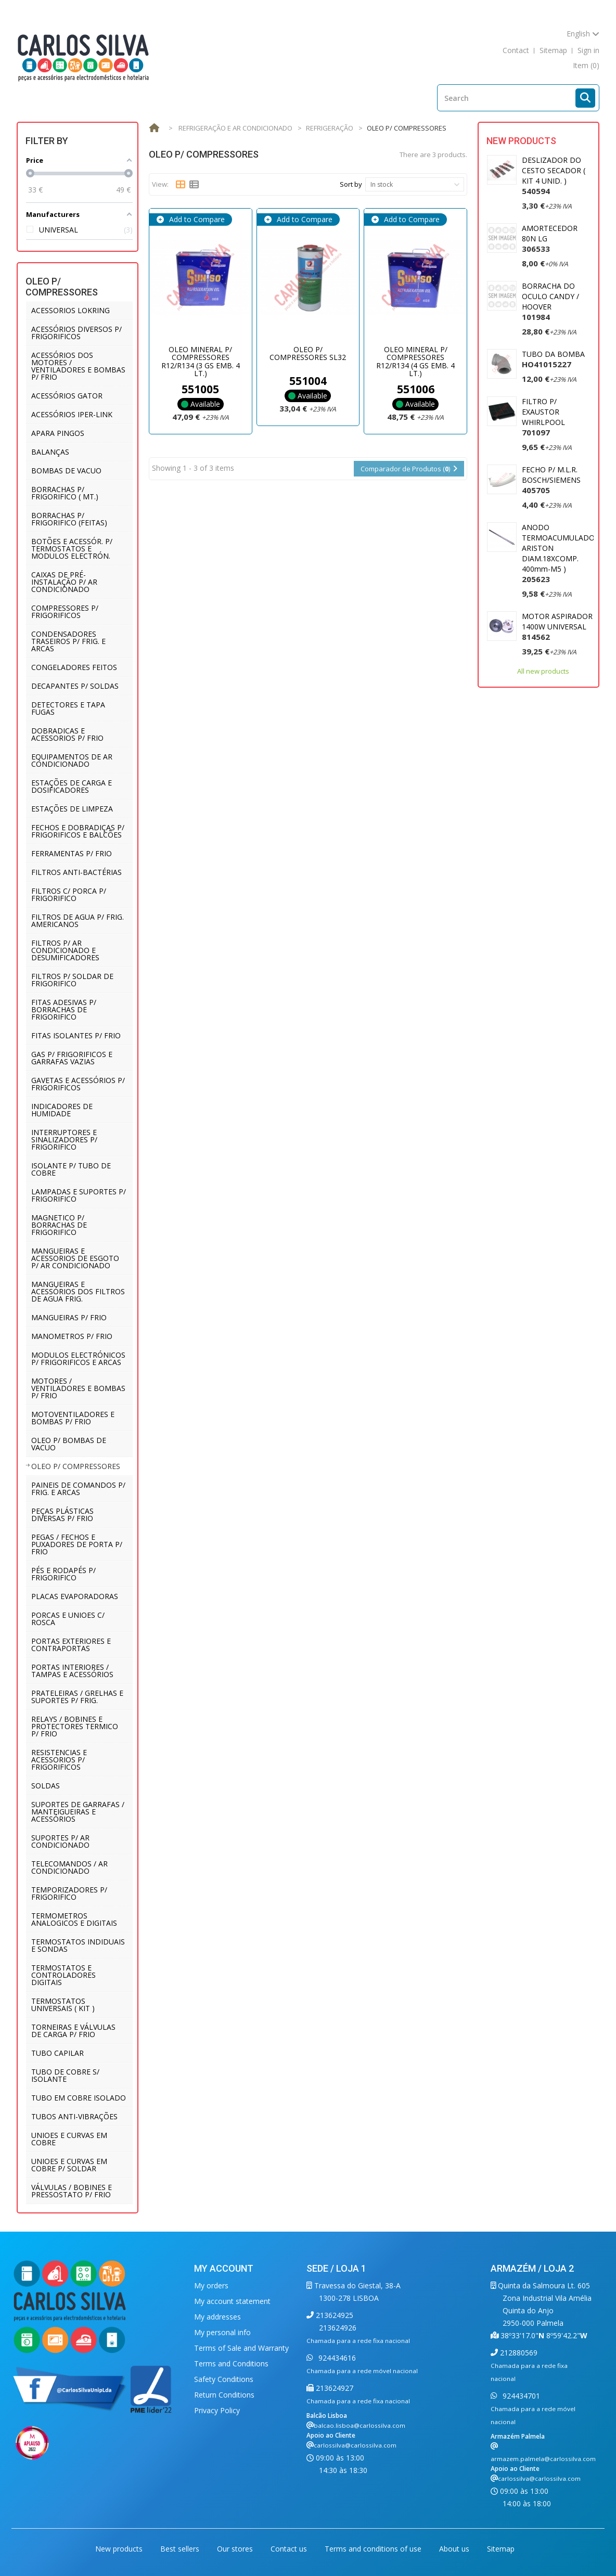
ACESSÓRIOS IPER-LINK (71, 414)
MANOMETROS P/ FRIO (71, 1336)
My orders (211, 2285)
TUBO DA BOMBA (553, 359)
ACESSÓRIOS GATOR (66, 396)
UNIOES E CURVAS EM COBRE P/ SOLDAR (69, 2164)
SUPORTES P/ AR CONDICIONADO (60, 1841)
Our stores (236, 2549)
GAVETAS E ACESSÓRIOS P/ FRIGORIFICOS (78, 1083)
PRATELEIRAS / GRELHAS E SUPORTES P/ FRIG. (77, 1696)
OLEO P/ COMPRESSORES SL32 (308, 353)
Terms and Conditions (231, 2363)
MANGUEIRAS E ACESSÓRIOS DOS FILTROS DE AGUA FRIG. (78, 1291)
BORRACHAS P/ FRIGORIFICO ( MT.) (64, 492)
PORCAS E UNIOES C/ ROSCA (68, 1618)
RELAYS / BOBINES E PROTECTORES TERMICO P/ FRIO (74, 1726)
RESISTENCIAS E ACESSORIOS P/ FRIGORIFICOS (59, 1759)
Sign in (588, 50)
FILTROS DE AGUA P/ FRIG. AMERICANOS (77, 920)
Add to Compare (196, 219)
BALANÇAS (50, 452)
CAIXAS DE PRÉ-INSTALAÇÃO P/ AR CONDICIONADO (64, 582)
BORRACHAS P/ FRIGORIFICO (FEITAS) (69, 518)
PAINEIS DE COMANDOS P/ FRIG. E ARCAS (78, 1488)
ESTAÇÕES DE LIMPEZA (72, 809)
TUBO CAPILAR (57, 2053)
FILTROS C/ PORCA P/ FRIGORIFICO (68, 894)
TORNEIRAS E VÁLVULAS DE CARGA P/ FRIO (73, 2030)
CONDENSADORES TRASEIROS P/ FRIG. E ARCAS (68, 641)
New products (521, 140)
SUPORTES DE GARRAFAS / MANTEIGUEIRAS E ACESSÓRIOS (77, 1811)
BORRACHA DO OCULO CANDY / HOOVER (550, 301)
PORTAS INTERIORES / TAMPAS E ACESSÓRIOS (72, 1670)
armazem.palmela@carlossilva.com (543, 2459)
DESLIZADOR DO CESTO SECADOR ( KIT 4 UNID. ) (553, 175)
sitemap (553, 50)
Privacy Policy (217, 2410)
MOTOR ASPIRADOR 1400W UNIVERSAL (557, 626)
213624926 (337, 2328)
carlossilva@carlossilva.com (355, 2445)
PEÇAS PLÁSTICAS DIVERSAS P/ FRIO (62, 1514)
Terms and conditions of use (374, 2549)
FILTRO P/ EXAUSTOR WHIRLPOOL (543, 416)
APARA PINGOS (57, 433)
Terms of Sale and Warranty (241, 2348)
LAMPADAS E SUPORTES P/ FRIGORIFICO (78, 1195)
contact (516, 50)
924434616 (336, 2358)
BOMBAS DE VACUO (66, 470)
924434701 (520, 2396)
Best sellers (180, 2549)
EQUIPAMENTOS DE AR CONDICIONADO (71, 760)
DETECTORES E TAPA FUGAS (68, 708)
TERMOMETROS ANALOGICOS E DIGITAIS (74, 1919)
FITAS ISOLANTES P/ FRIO (76, 1035)
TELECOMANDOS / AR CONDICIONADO (69, 1867)
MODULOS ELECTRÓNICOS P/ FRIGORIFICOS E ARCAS (78, 1358)
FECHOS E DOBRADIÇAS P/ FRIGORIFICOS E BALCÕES (77, 831)
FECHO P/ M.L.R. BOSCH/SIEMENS (551, 480)
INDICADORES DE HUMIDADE (62, 1109)
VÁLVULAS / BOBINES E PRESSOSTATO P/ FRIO (71, 2190)
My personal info (222, 2332)
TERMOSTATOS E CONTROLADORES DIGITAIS (63, 1975)
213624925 (333, 2315)
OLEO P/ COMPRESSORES (75, 1466)
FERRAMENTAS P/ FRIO (71, 853)
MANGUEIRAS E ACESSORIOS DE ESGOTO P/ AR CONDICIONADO (75, 1258)
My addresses (217, 2317)
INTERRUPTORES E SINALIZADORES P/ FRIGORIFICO (64, 1139)
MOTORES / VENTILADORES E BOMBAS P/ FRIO (78, 1388)
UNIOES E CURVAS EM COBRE (69, 2138)
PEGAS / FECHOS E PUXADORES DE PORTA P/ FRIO (76, 1544)
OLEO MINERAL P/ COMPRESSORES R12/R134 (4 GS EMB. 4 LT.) (415, 361)
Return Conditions (224, 2395)
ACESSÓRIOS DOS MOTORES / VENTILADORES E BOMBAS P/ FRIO (78, 366)
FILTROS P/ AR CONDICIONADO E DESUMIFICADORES (65, 950)
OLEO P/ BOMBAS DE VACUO (68, 1443)
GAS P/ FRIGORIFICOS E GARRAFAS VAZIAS (71, 1057)
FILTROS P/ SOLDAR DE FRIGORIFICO (72, 979)
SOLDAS (45, 1786)
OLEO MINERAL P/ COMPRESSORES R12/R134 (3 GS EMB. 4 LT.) (200, 361)
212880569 (517, 2353)
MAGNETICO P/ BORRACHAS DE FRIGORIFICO (59, 1225)
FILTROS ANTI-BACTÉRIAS (76, 872)
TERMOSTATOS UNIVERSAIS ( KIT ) (63, 2004)
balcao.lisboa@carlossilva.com (359, 2425)
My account (223, 2268)
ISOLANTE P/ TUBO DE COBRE (71, 1169)
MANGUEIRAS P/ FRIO (69, 1317)
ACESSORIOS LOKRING (70, 310)
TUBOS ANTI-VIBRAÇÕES (74, 2116)
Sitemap (501, 2549)
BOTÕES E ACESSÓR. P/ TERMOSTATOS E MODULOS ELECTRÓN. (71, 548)
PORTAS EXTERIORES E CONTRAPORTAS (71, 1644)
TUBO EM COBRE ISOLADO (78, 2098)
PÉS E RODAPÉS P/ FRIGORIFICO (63, 1573)
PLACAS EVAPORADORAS (74, 1596)
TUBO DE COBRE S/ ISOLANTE (65, 2075)
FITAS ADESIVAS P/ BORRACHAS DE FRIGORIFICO (63, 1009)
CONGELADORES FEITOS (74, 667)
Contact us (290, 2549)
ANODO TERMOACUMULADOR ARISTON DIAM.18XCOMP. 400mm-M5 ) (560, 553)
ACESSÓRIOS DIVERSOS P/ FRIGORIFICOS (76, 332)
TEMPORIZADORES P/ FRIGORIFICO (69, 1893)
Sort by (351, 184)
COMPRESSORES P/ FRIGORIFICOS (64, 611)
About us (455, 2549)
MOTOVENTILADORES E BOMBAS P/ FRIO (72, 1417)
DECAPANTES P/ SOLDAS (75, 686)
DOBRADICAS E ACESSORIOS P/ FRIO (67, 734)
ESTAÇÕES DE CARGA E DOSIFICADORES (71, 786)
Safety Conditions (223, 2379)
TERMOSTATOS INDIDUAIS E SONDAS (78, 1945)
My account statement (232, 2301)
